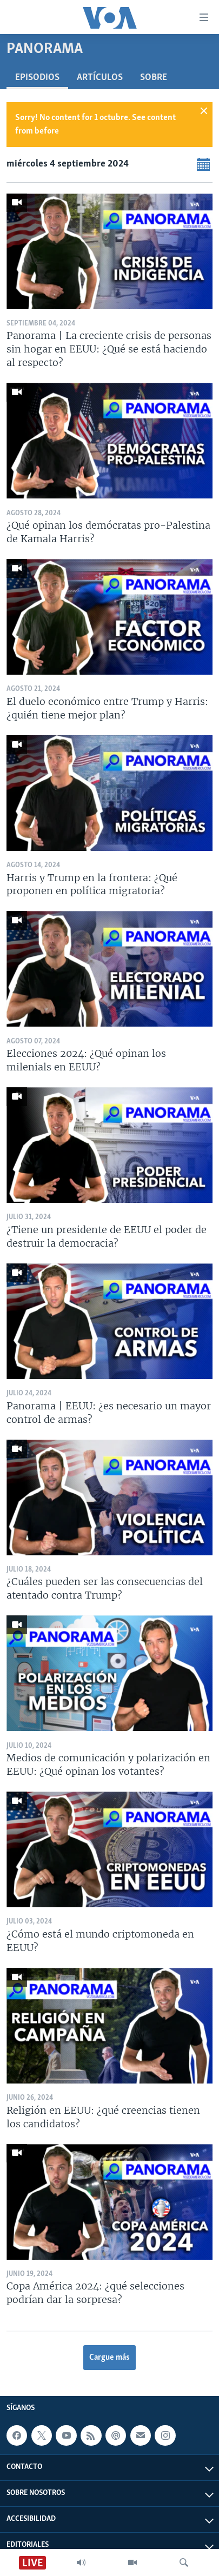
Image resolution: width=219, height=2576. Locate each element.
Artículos (100, 77)
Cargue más (109, 2357)
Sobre (153, 77)
